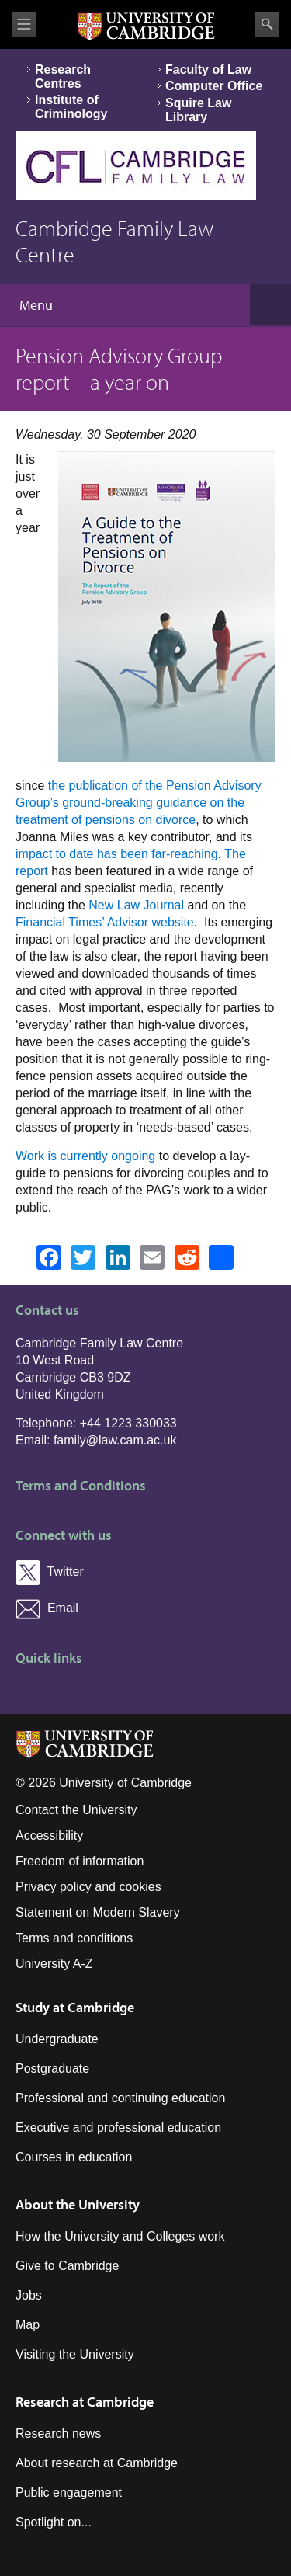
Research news (58, 2433)
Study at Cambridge (75, 2007)
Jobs (29, 2295)
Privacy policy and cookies (88, 1886)
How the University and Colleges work (120, 2236)
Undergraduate (57, 2039)
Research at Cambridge (85, 2402)
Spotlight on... (54, 2522)
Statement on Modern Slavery (98, 1912)
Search (267, 24)
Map (28, 2324)
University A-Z (54, 1963)
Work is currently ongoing (85, 1156)
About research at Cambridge (97, 2463)
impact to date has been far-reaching (117, 853)
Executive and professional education (118, 2127)
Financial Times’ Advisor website (105, 922)
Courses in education (74, 2157)
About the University (78, 2204)
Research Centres (63, 76)
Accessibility (49, 1835)
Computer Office (213, 85)
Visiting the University (75, 2354)
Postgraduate (52, 2068)
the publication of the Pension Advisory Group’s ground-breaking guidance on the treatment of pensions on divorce (139, 802)
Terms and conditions (74, 1938)
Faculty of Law (208, 69)
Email (47, 1608)
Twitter (50, 1571)
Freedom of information (80, 1861)
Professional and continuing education (120, 2098)
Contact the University (76, 1809)
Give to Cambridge (67, 2265)
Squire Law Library (198, 109)
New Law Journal (136, 905)
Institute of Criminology (71, 106)
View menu (24, 24)
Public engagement (69, 2492)
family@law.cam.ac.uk (115, 1440)
